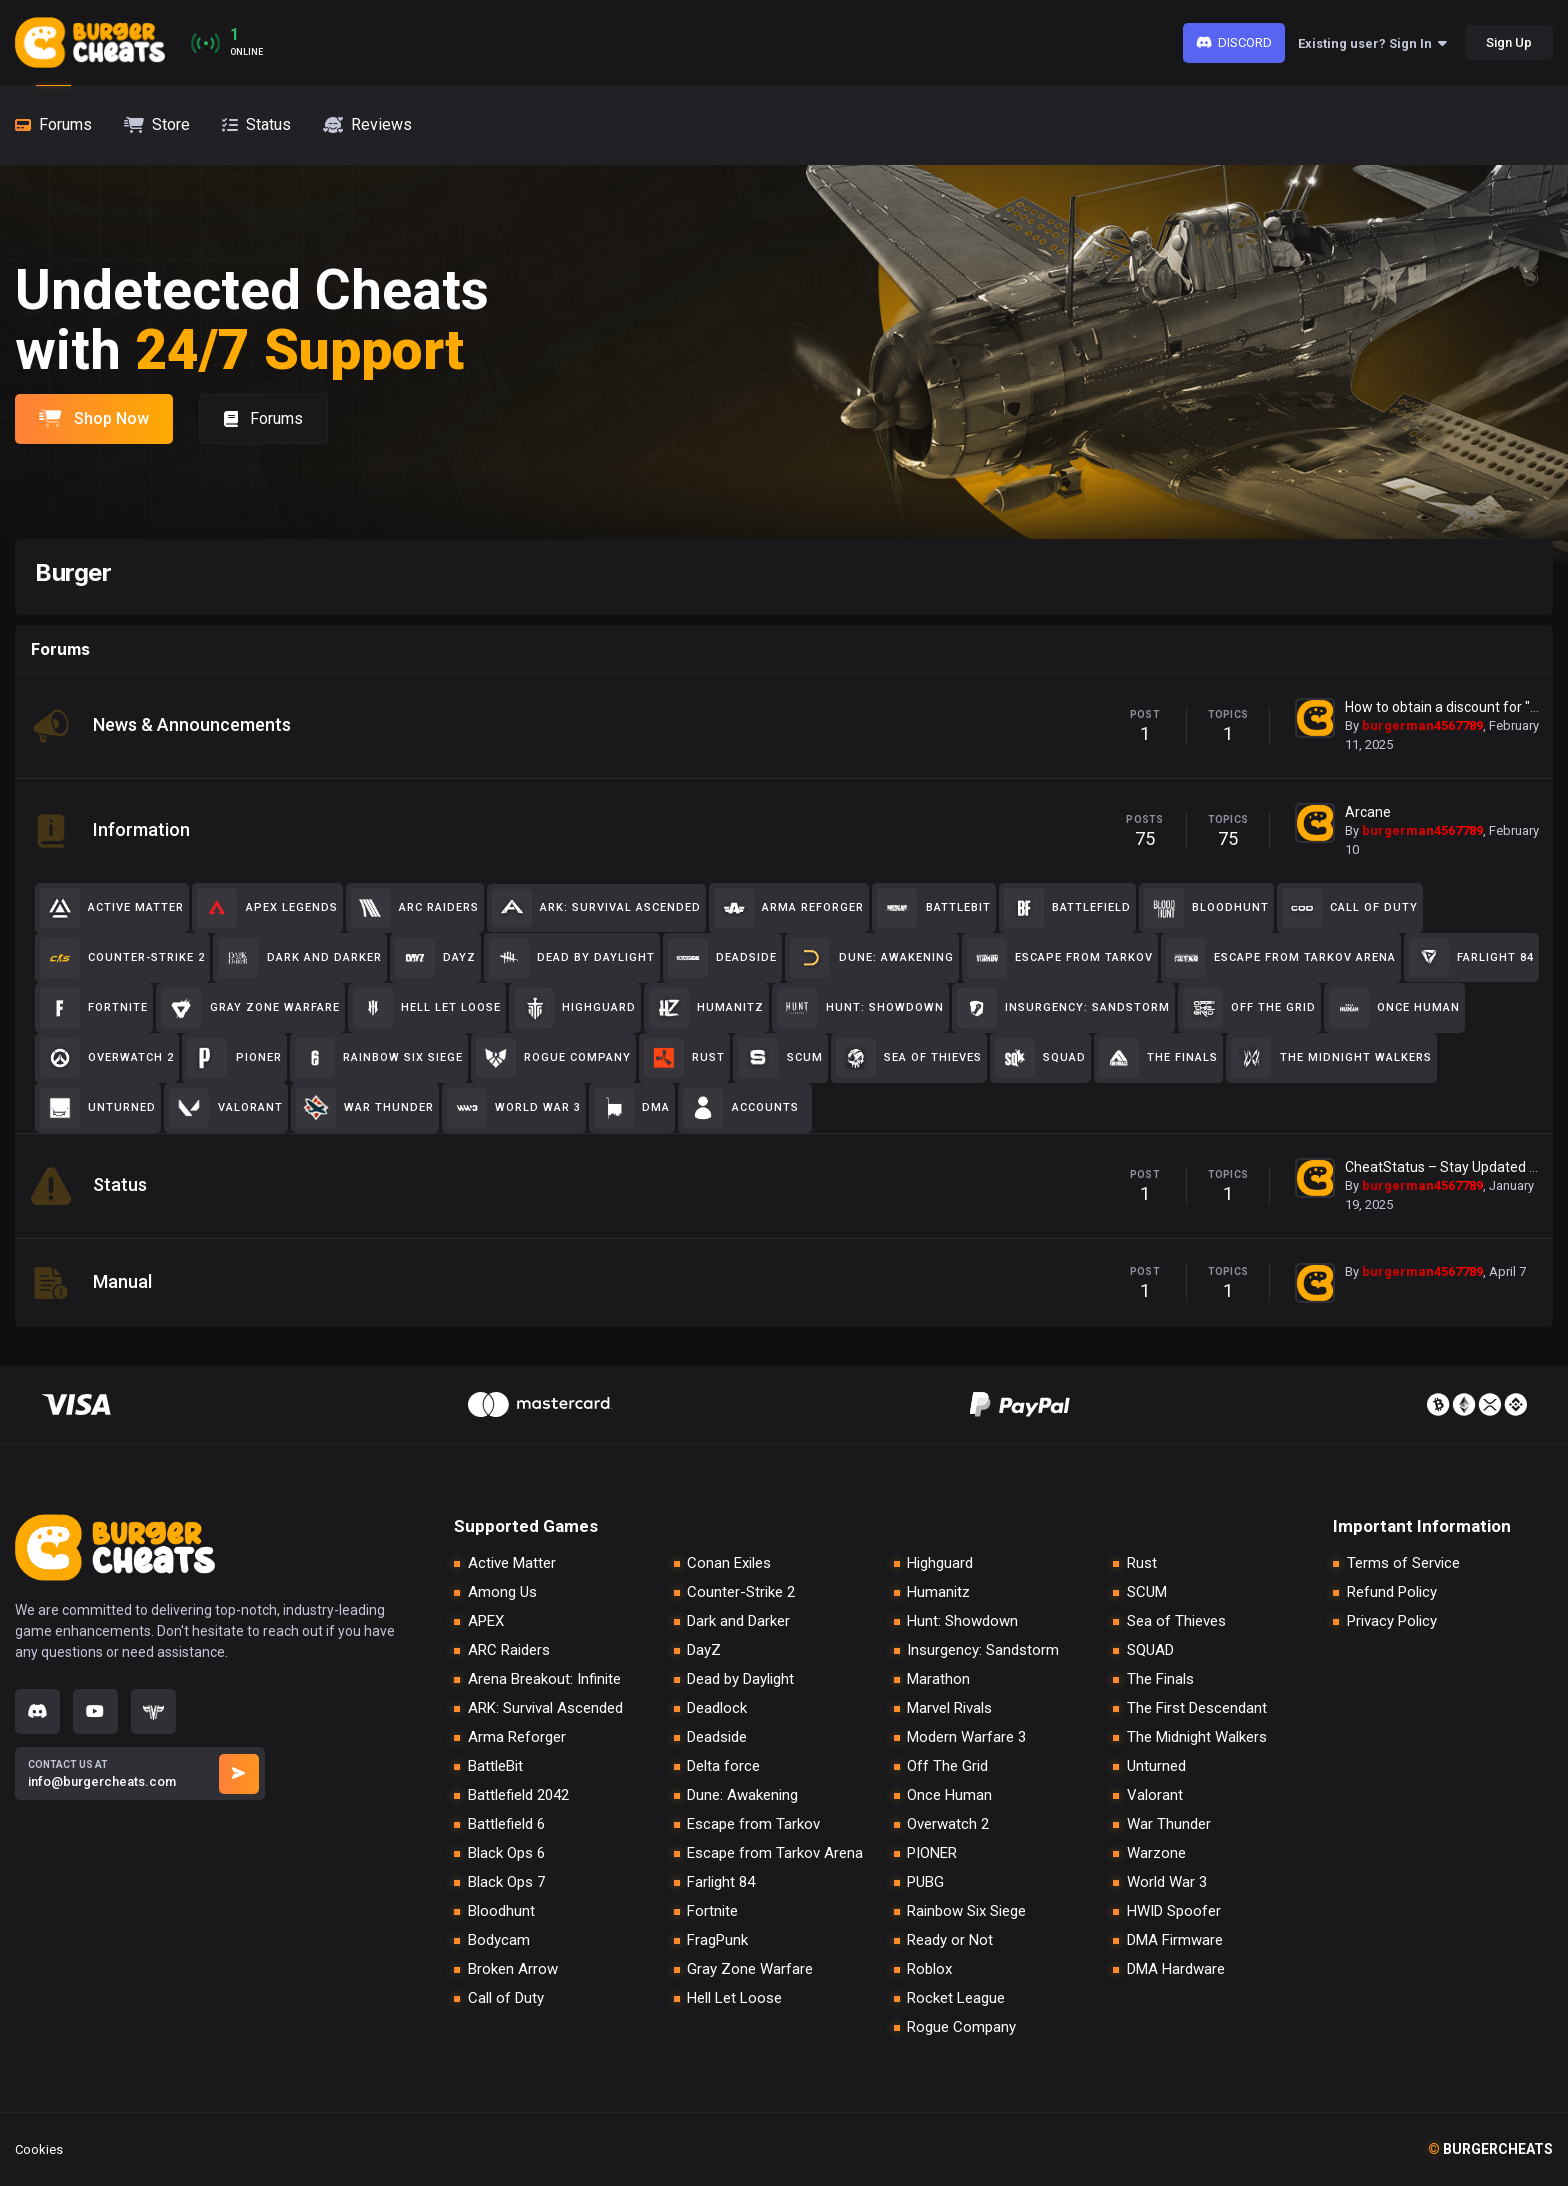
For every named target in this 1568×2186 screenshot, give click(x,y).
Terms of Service (1403, 1563)
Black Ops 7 (506, 1882)
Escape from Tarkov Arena (775, 1853)
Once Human (949, 1795)
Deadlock (717, 1708)
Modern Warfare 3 (966, 1737)
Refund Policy (1392, 1592)
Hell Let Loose (734, 1998)
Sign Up (1509, 42)
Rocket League (956, 1998)
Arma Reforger (517, 1737)
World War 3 (1167, 1882)
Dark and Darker (738, 1621)
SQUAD (1150, 1650)
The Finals (1160, 1679)
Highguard (940, 1563)
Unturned (1156, 1766)
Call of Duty (506, 1998)
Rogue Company (961, 2027)
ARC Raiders (509, 1650)
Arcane (1368, 812)
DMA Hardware (1176, 1969)
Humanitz (938, 1592)
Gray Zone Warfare (750, 1969)
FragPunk (717, 1940)
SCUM (1147, 1592)
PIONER (932, 1853)
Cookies (39, 2149)
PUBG (925, 1882)
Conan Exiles (729, 1563)
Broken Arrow (513, 1969)
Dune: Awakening (742, 1795)
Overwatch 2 (948, 1824)
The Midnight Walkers (1197, 1737)
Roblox (929, 1969)
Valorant (1155, 1795)
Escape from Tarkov (753, 1824)
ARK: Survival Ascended (545, 1708)
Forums (263, 418)
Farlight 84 (721, 1882)
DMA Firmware (1175, 1940)
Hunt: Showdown (962, 1621)
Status (120, 1184)
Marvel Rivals (949, 1708)
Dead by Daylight (740, 1679)
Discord (1234, 42)
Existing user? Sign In (1372, 43)
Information (141, 829)
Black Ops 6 (506, 1853)
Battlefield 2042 (518, 1795)
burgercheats (1490, 2149)
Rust (1142, 1563)
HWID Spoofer (1174, 1911)
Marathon (938, 1679)
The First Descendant (1197, 1708)
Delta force (723, 1766)
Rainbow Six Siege (966, 1911)
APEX (486, 1621)
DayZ (704, 1650)
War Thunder (1169, 1824)
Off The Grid (947, 1766)
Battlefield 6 (506, 1824)
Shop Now (94, 418)
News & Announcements (192, 724)
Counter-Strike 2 (741, 1592)
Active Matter (512, 1563)
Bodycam (499, 1940)
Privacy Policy (1392, 1621)
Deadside (717, 1737)
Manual (122, 1281)
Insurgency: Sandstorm (983, 1650)
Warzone (1156, 1853)
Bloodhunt (501, 1911)
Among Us (502, 1592)
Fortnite (712, 1911)
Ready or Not (950, 1940)
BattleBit (495, 1766)
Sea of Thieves (1176, 1621)
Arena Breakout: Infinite (544, 1679)
